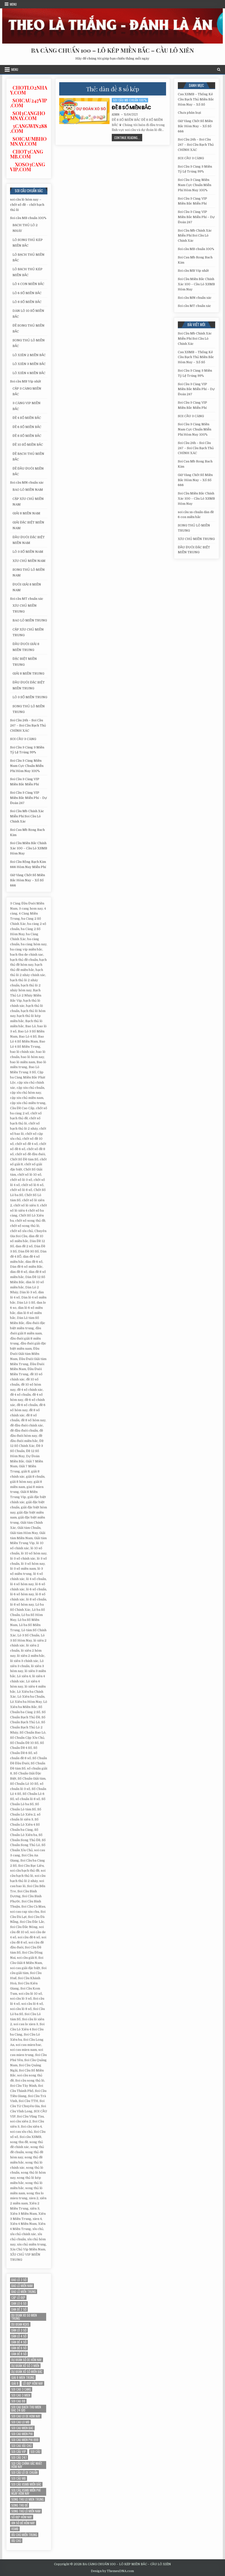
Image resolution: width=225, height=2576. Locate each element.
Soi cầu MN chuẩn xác (27, 482)
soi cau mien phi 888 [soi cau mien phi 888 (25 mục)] (25, 2439)
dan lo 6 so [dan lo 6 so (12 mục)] (19, 2303)
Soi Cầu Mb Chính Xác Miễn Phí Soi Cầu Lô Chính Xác (27, 816)
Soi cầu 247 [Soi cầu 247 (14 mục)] (19, 2457)
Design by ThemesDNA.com (112, 2571)
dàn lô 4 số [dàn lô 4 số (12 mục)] (19, 2336)
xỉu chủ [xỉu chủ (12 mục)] (16, 2540)
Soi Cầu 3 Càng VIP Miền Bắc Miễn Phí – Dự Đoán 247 (28, 798)
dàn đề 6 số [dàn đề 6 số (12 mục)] (19, 2348)
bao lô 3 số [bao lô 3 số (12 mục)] (19, 2279)
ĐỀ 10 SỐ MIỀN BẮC (28, 444)
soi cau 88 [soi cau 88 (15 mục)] (18, 2401)
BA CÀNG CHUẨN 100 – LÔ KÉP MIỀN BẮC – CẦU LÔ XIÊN (112, 50)
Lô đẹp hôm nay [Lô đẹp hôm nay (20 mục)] (33, 2383)
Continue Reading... (128, 138)
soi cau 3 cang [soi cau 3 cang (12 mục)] (21, 2389)
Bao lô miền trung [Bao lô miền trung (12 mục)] (23, 2291)
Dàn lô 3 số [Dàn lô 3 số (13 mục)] (19, 2330)
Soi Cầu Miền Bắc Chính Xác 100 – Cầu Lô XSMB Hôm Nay (28, 848)
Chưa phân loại (189, 112)
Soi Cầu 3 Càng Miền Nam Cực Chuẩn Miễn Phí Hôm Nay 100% (26, 766)
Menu (13, 4)
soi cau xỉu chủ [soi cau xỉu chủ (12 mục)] (21, 2445)
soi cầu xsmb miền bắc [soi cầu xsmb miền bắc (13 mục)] (26, 2484)
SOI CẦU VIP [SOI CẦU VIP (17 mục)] (18, 2451)
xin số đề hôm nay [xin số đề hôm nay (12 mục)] (23, 2523)
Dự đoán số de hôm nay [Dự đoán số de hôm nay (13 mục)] (26, 2359)
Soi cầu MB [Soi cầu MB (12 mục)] (18, 2478)
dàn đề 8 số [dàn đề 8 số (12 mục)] (19, 2354)
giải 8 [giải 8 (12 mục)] (14, 2383)
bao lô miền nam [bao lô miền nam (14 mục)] (22, 2285)
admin (115, 114)
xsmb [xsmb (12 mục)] (14, 2529)
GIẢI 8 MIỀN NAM (26, 513)
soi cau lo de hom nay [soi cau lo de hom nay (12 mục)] (25, 2416)
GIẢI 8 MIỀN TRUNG (28, 673)
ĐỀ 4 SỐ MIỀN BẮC (27, 418)
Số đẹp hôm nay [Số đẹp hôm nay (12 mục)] (21, 2517)
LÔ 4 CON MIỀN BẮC (28, 284)
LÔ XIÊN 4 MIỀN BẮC (29, 373)
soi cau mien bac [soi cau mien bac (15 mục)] (22, 2428)
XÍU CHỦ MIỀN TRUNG (196, 539)
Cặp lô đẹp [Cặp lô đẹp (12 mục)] (18, 2297)
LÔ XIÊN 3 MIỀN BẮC (29, 364)
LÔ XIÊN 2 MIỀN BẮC (29, 355)
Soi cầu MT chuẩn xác (26, 599)
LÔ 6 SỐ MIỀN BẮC (27, 293)
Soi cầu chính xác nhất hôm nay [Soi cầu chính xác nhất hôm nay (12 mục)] (26, 2465)
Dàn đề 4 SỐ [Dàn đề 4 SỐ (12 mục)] (19, 2342)
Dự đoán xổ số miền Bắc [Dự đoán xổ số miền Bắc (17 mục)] (26, 2371)
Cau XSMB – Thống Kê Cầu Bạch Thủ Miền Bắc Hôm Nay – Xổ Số (196, 99)
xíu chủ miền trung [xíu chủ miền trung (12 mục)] (24, 2534)
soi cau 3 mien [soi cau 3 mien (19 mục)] (20, 2395)
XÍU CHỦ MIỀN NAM (29, 561)
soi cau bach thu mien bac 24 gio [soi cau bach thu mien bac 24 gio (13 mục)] (26, 2409)
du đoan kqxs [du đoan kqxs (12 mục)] (20, 2324)
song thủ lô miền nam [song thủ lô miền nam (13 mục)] (26, 2511)
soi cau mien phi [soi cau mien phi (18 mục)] (22, 2434)
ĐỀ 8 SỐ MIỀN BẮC (131, 107)
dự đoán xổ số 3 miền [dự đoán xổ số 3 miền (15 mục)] (25, 2365)
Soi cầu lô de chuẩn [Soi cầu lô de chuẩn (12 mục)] (24, 2472)
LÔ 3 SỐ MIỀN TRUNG (30, 697)
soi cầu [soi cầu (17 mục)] (35, 2451)
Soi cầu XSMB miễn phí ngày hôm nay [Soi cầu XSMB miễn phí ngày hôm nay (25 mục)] (26, 2492)
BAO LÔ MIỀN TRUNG (30, 620)
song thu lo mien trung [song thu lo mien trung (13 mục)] (27, 2499)
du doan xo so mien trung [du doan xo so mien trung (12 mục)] (24, 2317)
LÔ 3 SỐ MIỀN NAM (28, 551)
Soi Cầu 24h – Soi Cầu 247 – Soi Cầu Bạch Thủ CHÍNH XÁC (28, 725)
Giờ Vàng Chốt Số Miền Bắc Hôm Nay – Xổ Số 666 (27, 880)
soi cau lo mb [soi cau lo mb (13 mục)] (20, 2422)
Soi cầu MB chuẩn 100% (130, 100)
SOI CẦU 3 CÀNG (23, 739)
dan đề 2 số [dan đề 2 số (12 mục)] (19, 2309)
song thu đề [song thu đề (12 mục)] (19, 2505)
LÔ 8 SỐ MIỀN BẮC (27, 302)
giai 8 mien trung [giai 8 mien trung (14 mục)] (22, 2377)
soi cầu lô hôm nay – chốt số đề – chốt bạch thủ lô (27, 205)
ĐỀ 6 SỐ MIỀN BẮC (27, 427)
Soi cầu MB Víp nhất (25, 381)
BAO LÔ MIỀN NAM (28, 489)
